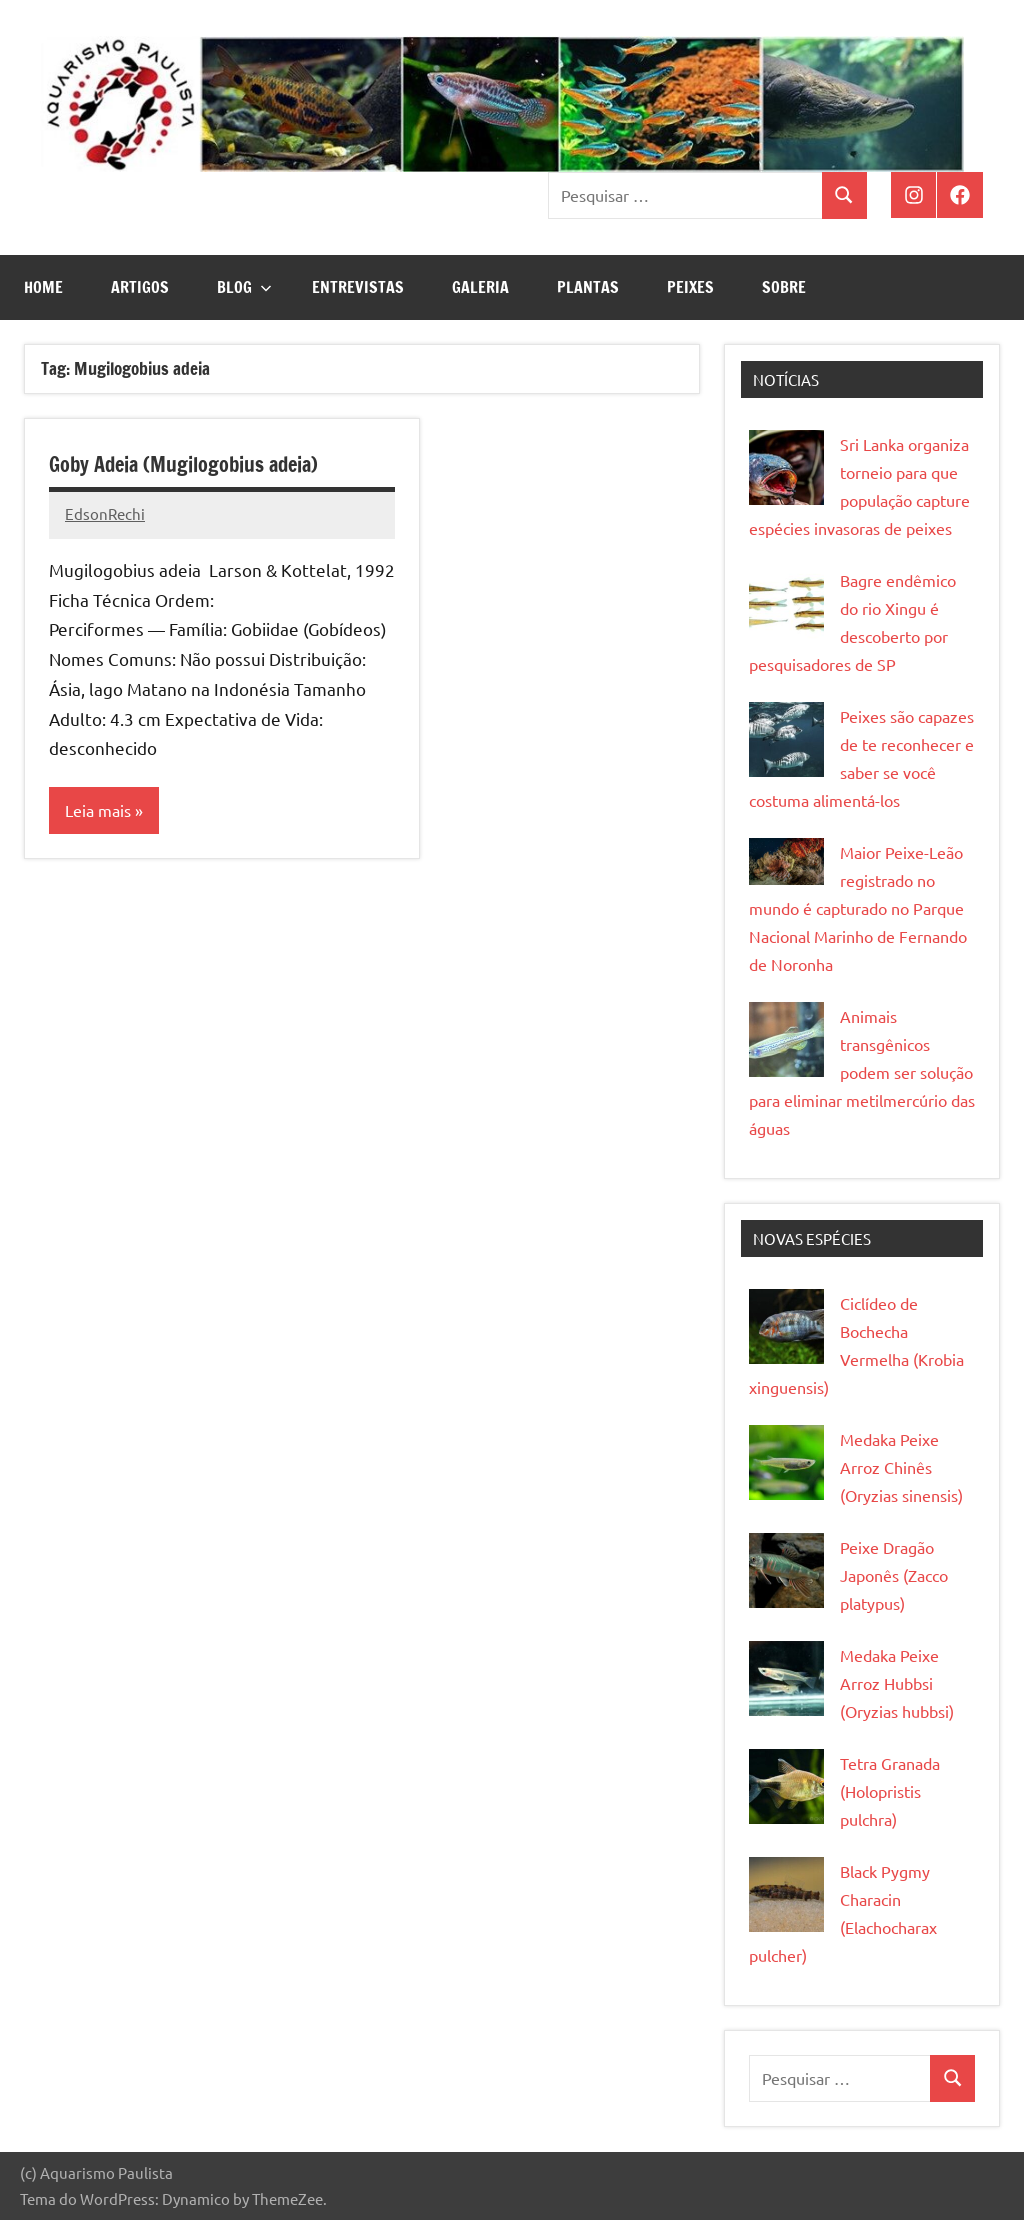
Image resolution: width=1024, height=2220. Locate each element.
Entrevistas (358, 287)
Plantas (588, 287)
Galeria (480, 287)
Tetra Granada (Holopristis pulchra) (890, 1791)
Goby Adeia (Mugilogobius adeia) (183, 464)
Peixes (690, 287)
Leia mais (98, 811)
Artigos (140, 287)
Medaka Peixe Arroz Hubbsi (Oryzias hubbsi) (897, 1683)
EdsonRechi (105, 513)
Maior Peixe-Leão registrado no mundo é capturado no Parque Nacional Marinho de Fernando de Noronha (858, 908)
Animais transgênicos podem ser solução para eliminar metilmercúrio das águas (862, 1072)
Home (43, 287)
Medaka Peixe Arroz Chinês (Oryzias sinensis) (901, 1467)
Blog (244, 287)
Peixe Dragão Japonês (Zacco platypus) (894, 1575)
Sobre (784, 287)
